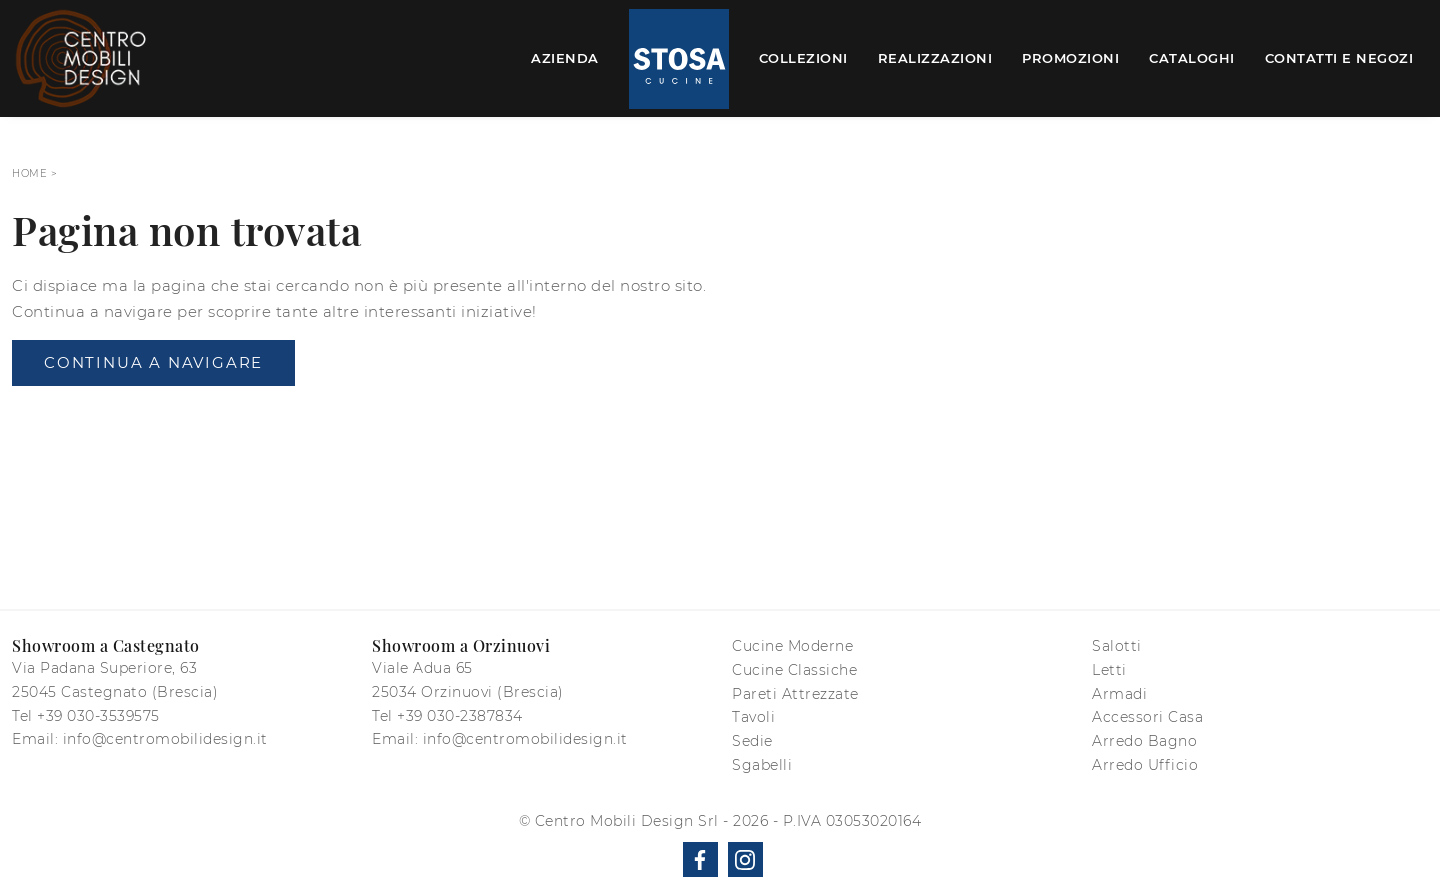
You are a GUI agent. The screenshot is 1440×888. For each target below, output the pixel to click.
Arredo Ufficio (1145, 765)
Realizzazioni (935, 58)
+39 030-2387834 (460, 716)
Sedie (752, 741)
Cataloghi (1192, 58)
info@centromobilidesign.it (165, 739)
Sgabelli (762, 765)
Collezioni (803, 58)
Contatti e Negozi (1339, 58)
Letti (1109, 670)
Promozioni (1070, 58)
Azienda (565, 58)
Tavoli (753, 717)
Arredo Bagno (1144, 741)
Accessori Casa (1147, 717)
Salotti (1117, 646)
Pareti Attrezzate (795, 694)
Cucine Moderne (792, 646)
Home (29, 173)
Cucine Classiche (794, 670)
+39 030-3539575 (98, 716)
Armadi (1119, 694)
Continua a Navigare (153, 362)
